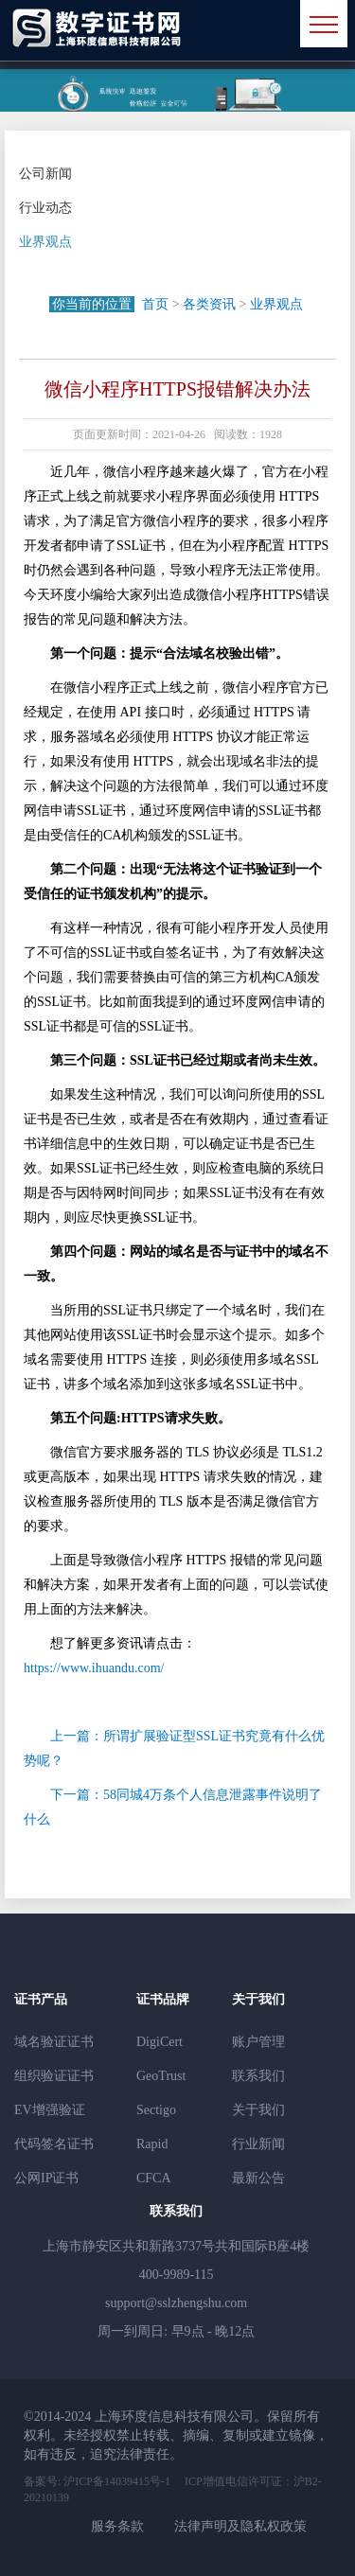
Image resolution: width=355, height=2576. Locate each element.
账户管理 (258, 2042)
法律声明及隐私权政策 (240, 2526)
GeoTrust (161, 2076)
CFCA (153, 2178)
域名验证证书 (54, 2042)
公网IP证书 (46, 2178)
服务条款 (117, 2526)
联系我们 (258, 2076)
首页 (155, 304)
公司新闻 (45, 174)
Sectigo (156, 2110)
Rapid (152, 2144)
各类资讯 (209, 304)
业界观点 (45, 242)
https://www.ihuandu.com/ (94, 1668)
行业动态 (45, 208)
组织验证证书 (54, 2076)
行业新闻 (258, 2144)
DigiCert (159, 2042)
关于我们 (258, 2110)
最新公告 (258, 2178)
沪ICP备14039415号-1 (115, 2481)
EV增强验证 (49, 2110)
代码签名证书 (54, 2144)
